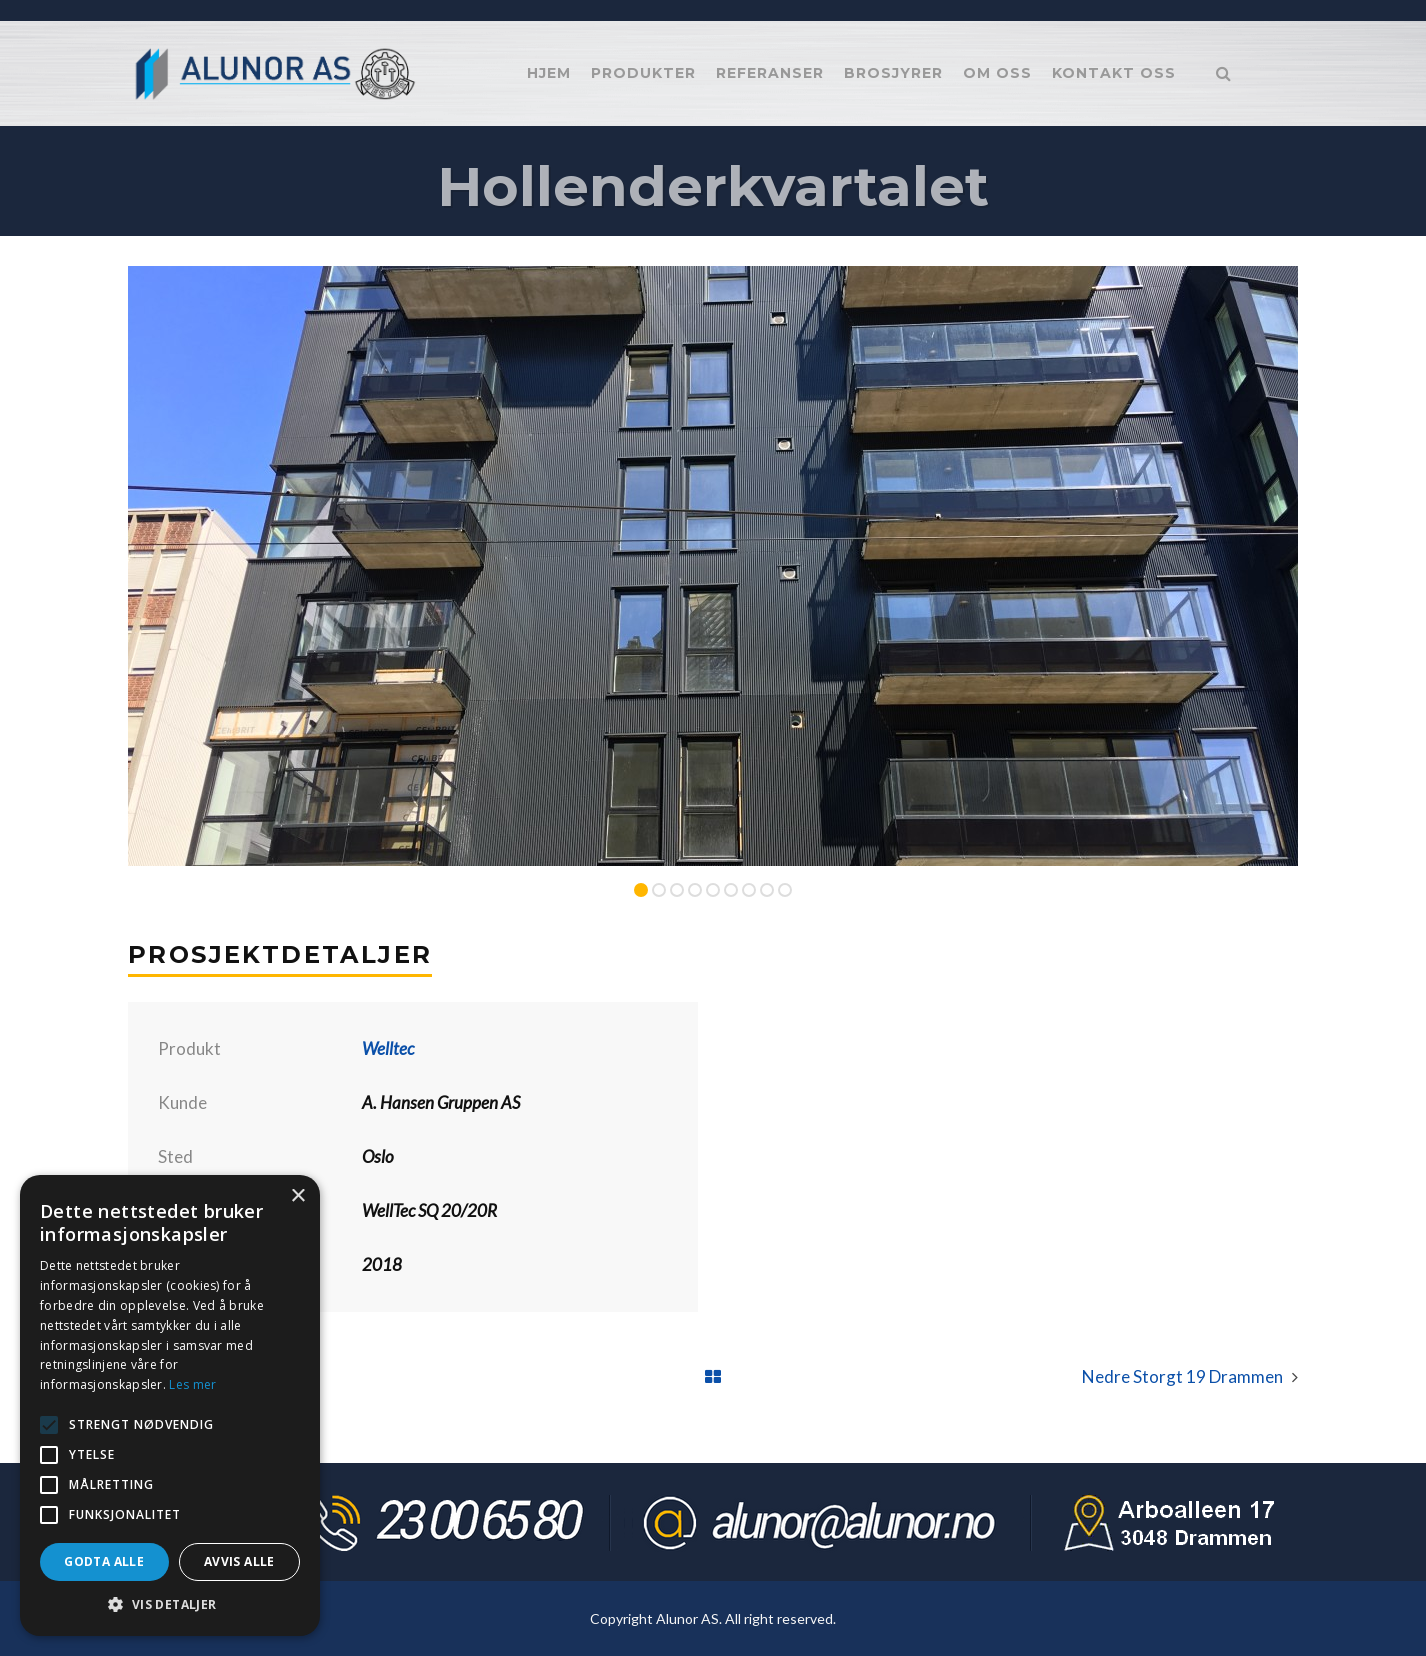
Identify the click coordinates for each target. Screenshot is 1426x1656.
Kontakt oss (1114, 73)
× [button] (297, 1196)
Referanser (770, 73)
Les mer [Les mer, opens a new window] (192, 1384)
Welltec (388, 1048)
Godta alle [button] (104, 1561)
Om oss (997, 73)
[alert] (170, 1405)
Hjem (549, 73)
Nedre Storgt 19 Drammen (1182, 1376)
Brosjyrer (893, 73)
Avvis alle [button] (239, 1561)
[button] (170, 1605)
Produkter (643, 73)
